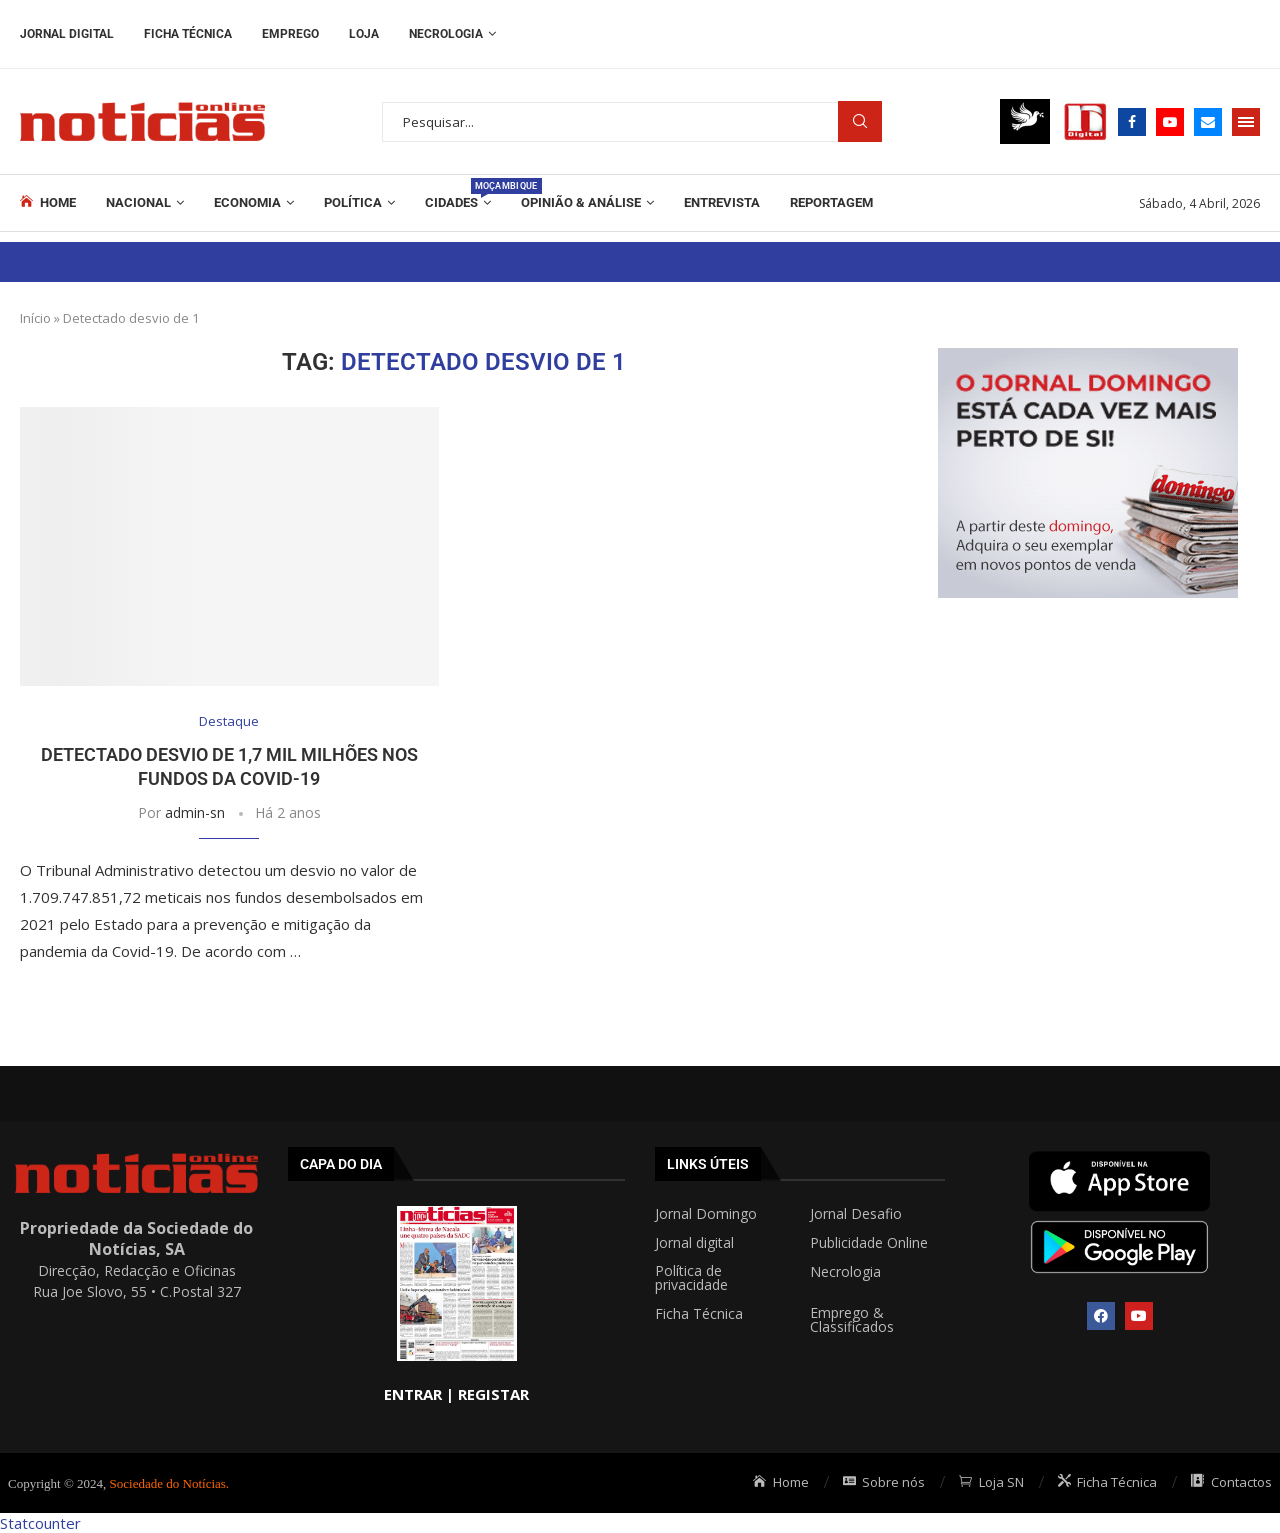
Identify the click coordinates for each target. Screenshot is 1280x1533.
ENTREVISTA (722, 202)
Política (353, 202)
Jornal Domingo (706, 1214)
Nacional (138, 202)
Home (48, 202)
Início (35, 318)
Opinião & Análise (581, 202)
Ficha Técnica (188, 34)
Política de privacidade (691, 1278)
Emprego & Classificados (852, 1320)
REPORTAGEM (831, 202)
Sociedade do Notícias (168, 1483)
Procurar (860, 121)
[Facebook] (1132, 122)
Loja (364, 34)
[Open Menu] (1246, 122)
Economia (247, 202)
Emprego (290, 34)
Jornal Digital (67, 34)
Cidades (458, 194)
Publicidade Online (869, 1243)
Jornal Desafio (856, 1214)
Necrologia (446, 34)
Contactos (1231, 1482)
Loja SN (991, 1482)
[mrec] (1088, 358)
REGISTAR (493, 1394)
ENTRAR (413, 1394)
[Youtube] (1170, 122)
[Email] (1208, 122)
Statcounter (40, 1523)
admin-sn (195, 812)
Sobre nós (884, 1482)
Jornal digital (694, 1243)
